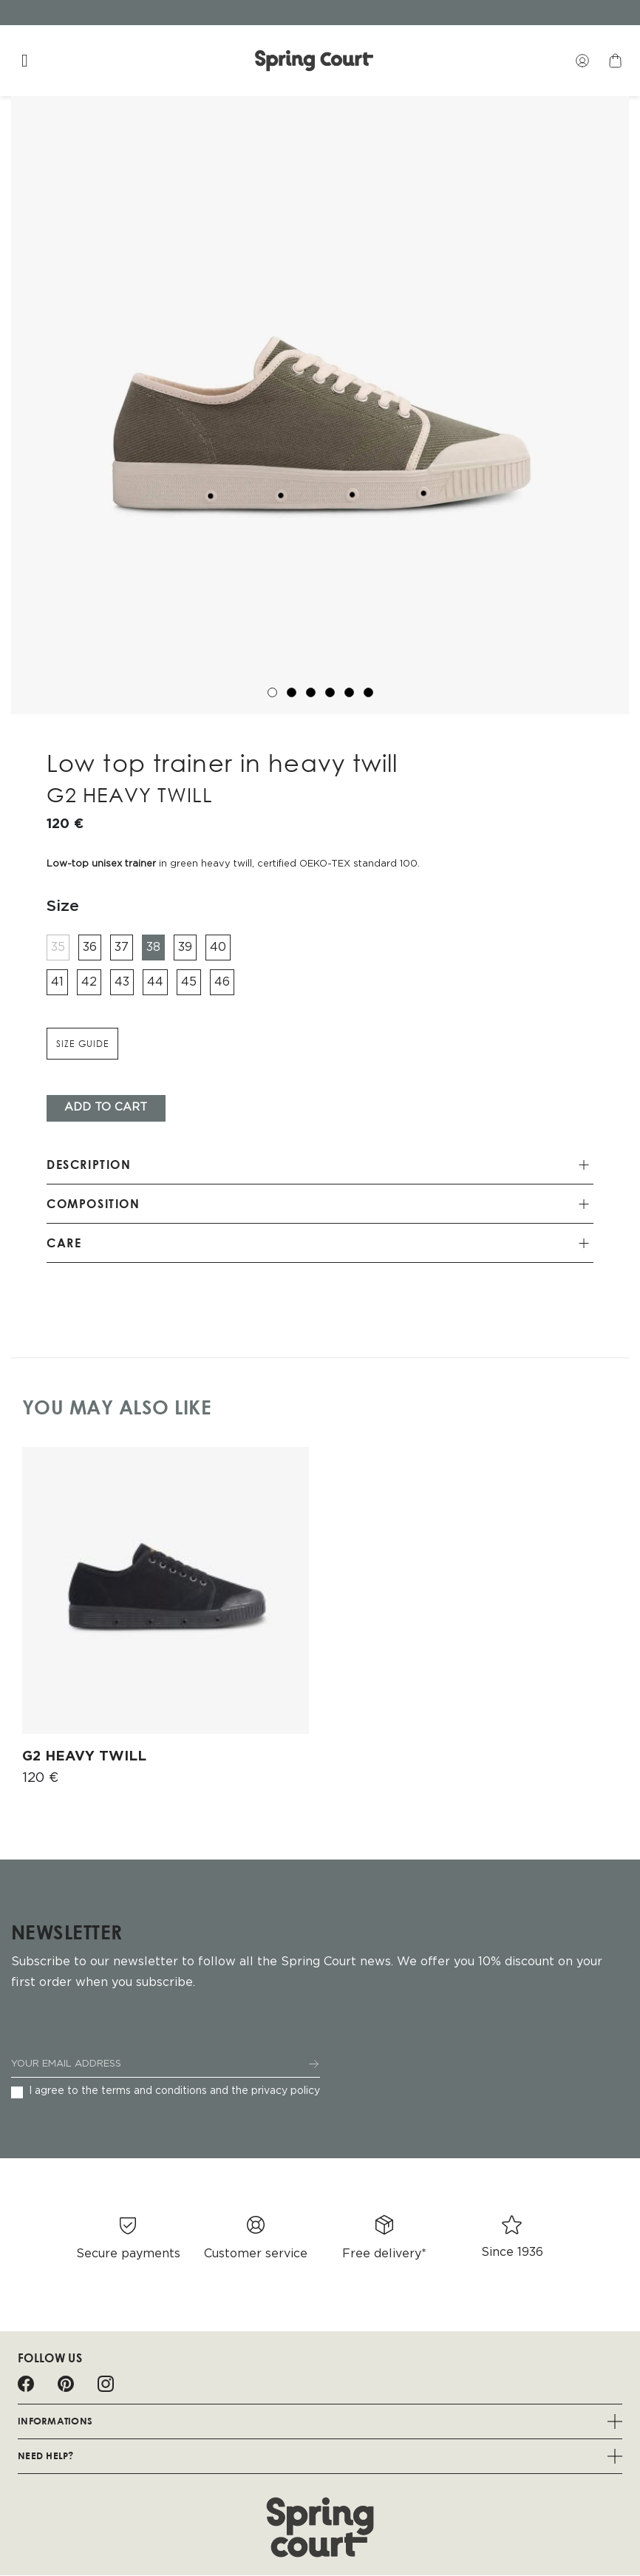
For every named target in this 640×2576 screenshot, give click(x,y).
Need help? (320, 2456)
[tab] (320, 1165)
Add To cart (106, 1108)
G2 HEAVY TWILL (84, 1757)
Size (63, 906)
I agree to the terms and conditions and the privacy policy (174, 2091)
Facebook (26, 2384)
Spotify (185, 2384)
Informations (320, 2421)
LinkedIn (145, 2384)
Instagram (106, 2384)
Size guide (82, 1043)
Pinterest (66, 2384)
